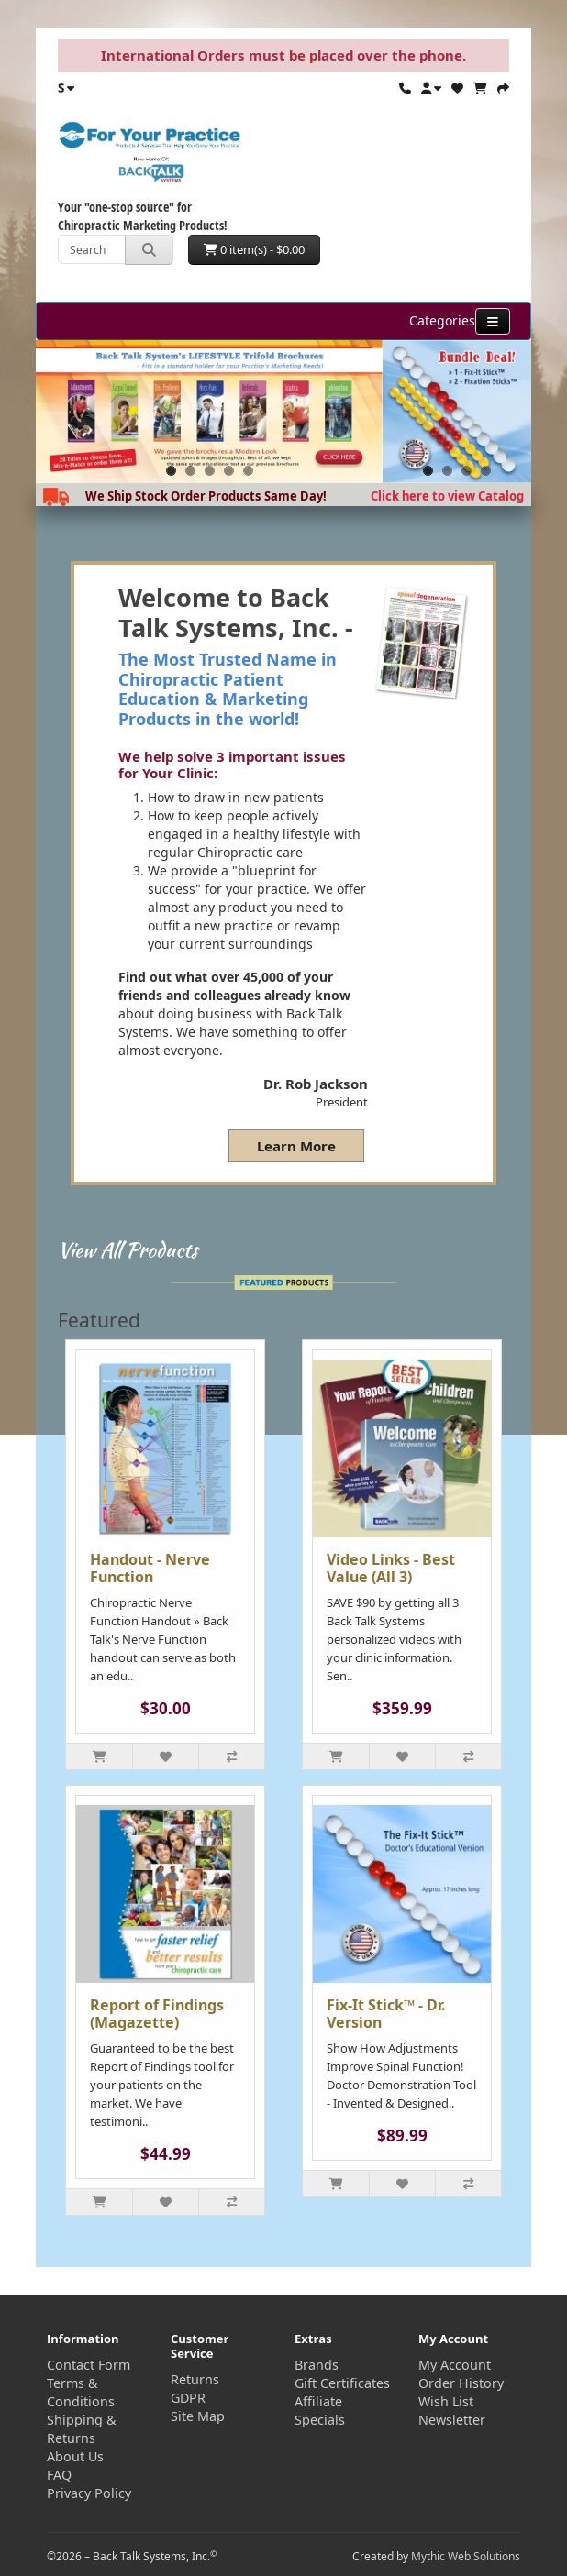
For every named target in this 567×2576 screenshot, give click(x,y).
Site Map (198, 2416)
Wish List (445, 2401)
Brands (317, 2364)
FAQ (59, 2474)
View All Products (128, 1249)
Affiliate (318, 2401)
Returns (195, 2379)
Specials (320, 2419)
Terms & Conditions (81, 2392)
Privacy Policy (89, 2493)
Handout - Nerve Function (150, 1568)
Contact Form (88, 2364)
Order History (461, 2383)
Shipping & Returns (81, 2429)
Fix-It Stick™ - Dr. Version (386, 2013)
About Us (75, 2456)
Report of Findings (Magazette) (157, 2013)
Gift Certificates (342, 2383)
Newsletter (451, 2419)
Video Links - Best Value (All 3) (391, 1568)
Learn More (296, 1146)
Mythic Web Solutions (465, 2556)
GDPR (188, 2397)
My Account (454, 2364)
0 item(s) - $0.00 (254, 249)
